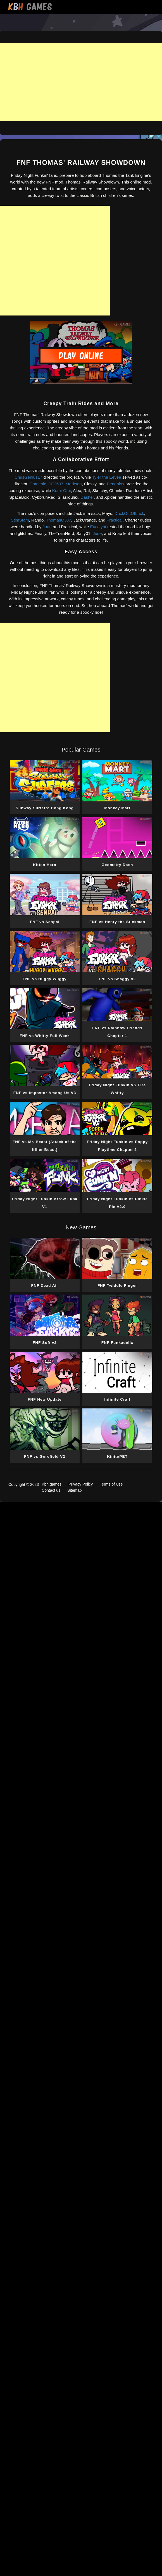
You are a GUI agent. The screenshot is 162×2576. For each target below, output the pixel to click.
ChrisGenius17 (28, 477)
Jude (97, 533)
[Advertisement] (81, 82)
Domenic (38, 483)
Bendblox (115, 483)
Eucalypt (98, 526)
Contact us (51, 1490)
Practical (114, 520)
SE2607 (55, 483)
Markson (74, 483)
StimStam (20, 520)
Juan (47, 526)
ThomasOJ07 (58, 520)
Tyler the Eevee (106, 477)
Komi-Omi (61, 490)
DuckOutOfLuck (129, 513)
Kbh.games (51, 1484)
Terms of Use (111, 1484)
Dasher (87, 497)
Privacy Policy (80, 1484)
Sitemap (74, 1490)
